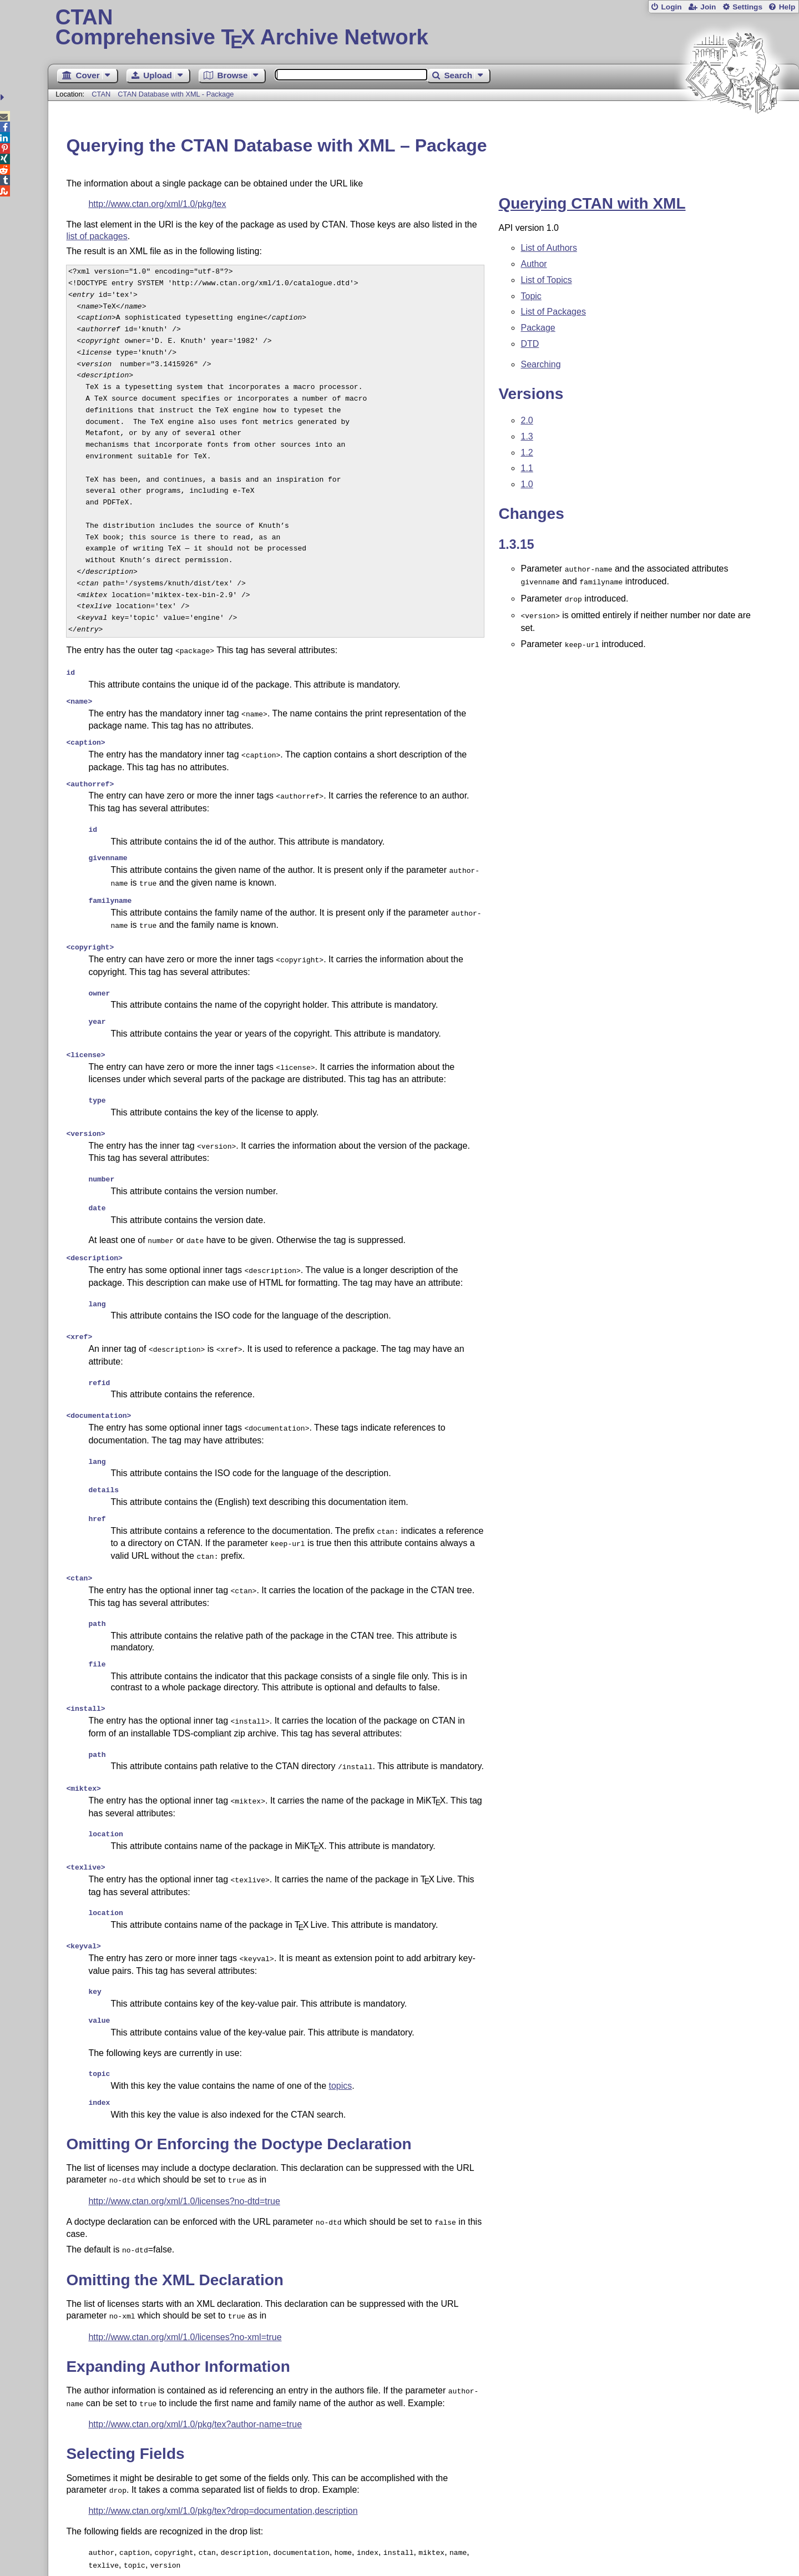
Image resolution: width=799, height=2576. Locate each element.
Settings (747, 7)
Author (533, 264)
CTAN (101, 94)
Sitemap (182, 2535)
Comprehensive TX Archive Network (423, 27)
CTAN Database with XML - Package (176, 94)
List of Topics (546, 280)
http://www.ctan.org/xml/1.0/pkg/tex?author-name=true (195, 2350)
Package (537, 327)
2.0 (526, 420)
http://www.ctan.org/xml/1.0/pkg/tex (157, 204)
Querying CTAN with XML (591, 203)
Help (787, 7)
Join (708, 7)
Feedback (434, 2535)
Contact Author (343, 2535)
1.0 (526, 484)
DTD (529, 343)
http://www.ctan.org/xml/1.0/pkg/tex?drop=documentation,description (222, 2435)
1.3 (526, 436)
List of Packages (552, 311)
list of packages (96, 236)
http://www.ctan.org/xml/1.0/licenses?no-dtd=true (184, 2132)
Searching (540, 364)
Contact (256, 2535)
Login (671, 7)
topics (340, 2019)
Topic (530, 296)
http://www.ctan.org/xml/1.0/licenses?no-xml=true (184, 2265)
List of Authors (548, 247)
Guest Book (101, 2535)
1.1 (526, 468)
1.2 (526, 452)
